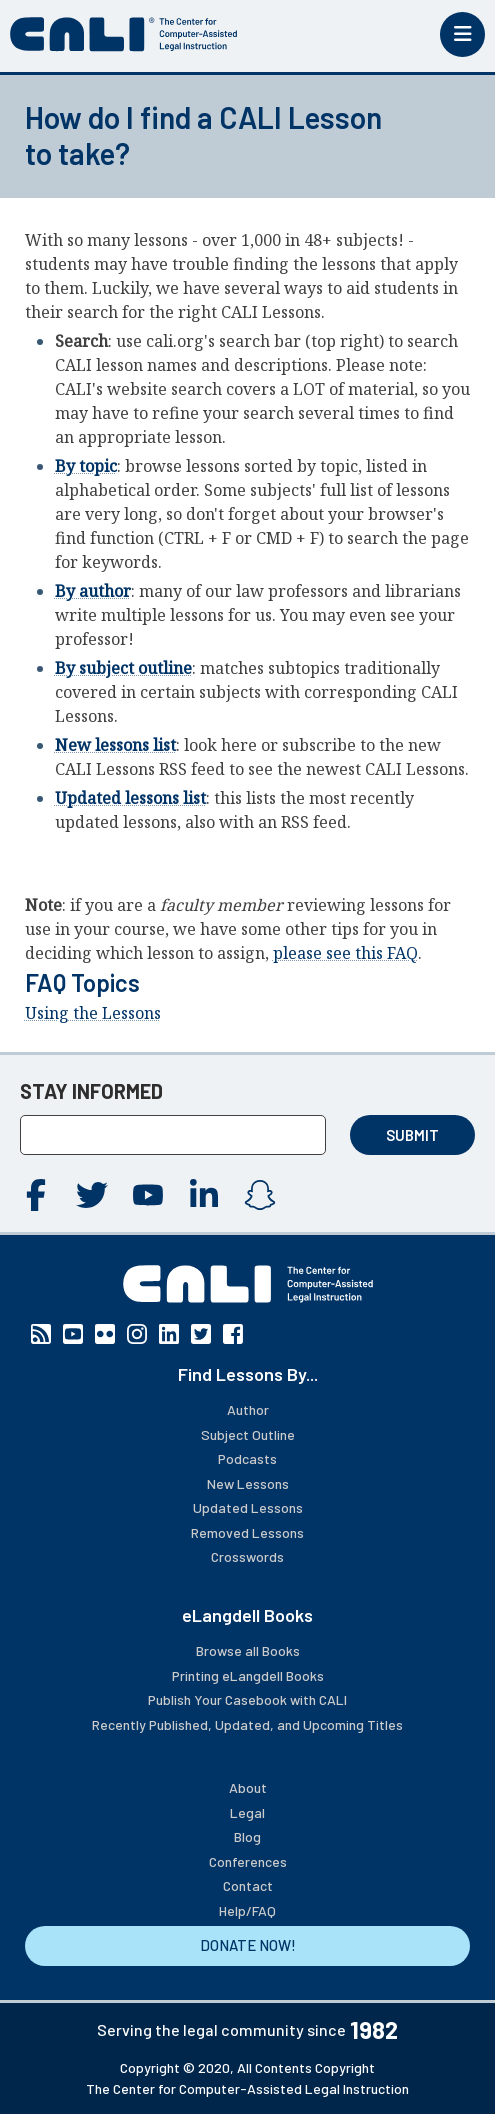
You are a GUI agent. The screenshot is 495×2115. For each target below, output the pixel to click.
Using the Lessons (93, 1013)
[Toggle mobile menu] (462, 34)
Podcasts (247, 1458)
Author (248, 1409)
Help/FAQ (247, 1910)
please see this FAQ (345, 953)
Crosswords (247, 1556)
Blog (247, 1836)
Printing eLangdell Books (248, 1675)
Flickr (105, 1334)
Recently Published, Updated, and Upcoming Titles (247, 1724)
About (248, 1787)
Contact (248, 1885)
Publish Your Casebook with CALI (247, 1699)
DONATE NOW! (248, 1945)
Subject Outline (248, 1434)
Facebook (36, 1195)
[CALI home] (124, 34)
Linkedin (204, 1195)
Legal (247, 1812)
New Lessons (248, 1483)
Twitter (92, 1195)
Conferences (248, 1861)
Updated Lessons (248, 1507)
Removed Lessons (247, 1532)
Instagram (260, 1195)
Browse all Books (248, 1650)
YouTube (148, 1195)
